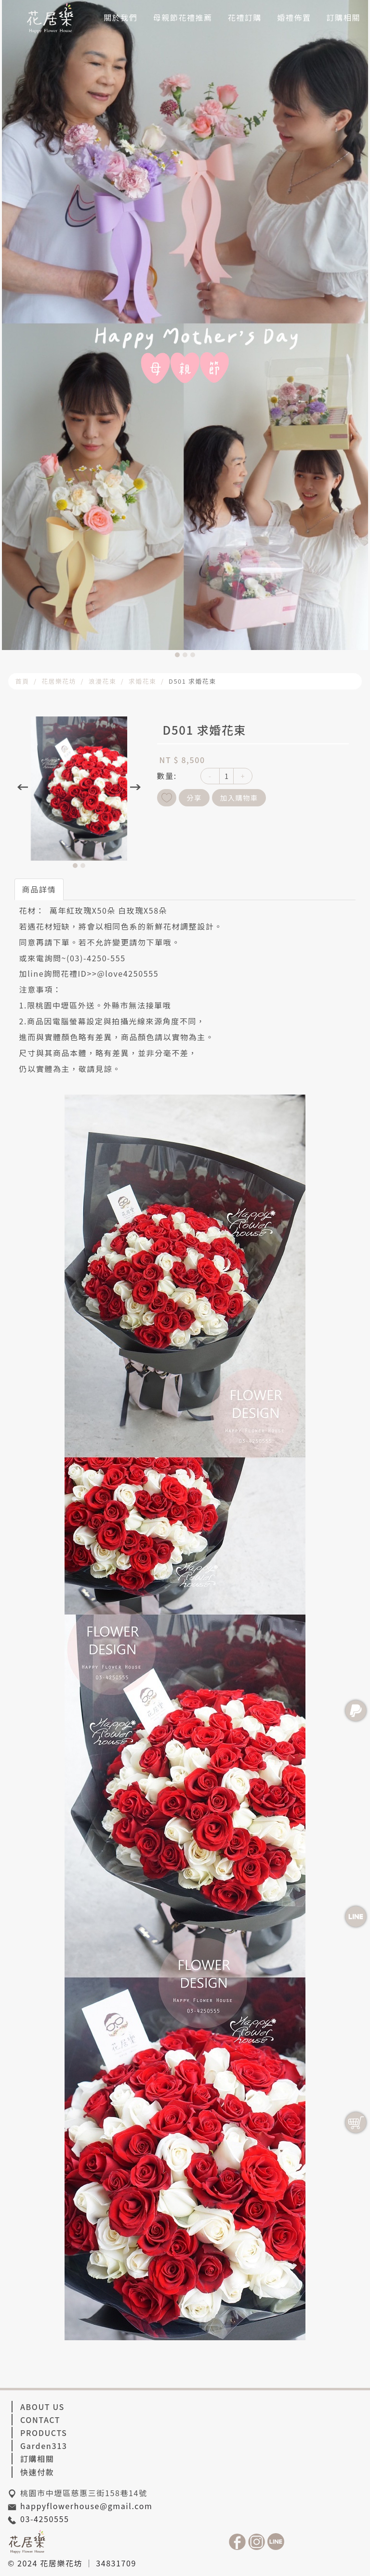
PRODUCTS (43, 2432)
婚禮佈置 (294, 17)
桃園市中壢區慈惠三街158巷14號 (83, 2493)
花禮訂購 (245, 17)
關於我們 (120, 17)
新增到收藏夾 (166, 798)
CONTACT (40, 2419)
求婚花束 (143, 681)
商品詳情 (39, 889)
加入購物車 (239, 797)
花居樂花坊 (58, 681)
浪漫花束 (103, 681)
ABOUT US (42, 2406)
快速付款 (37, 2472)
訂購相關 (343, 17)
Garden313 (43, 2445)
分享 (194, 797)
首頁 (22, 681)
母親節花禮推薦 (182, 17)
